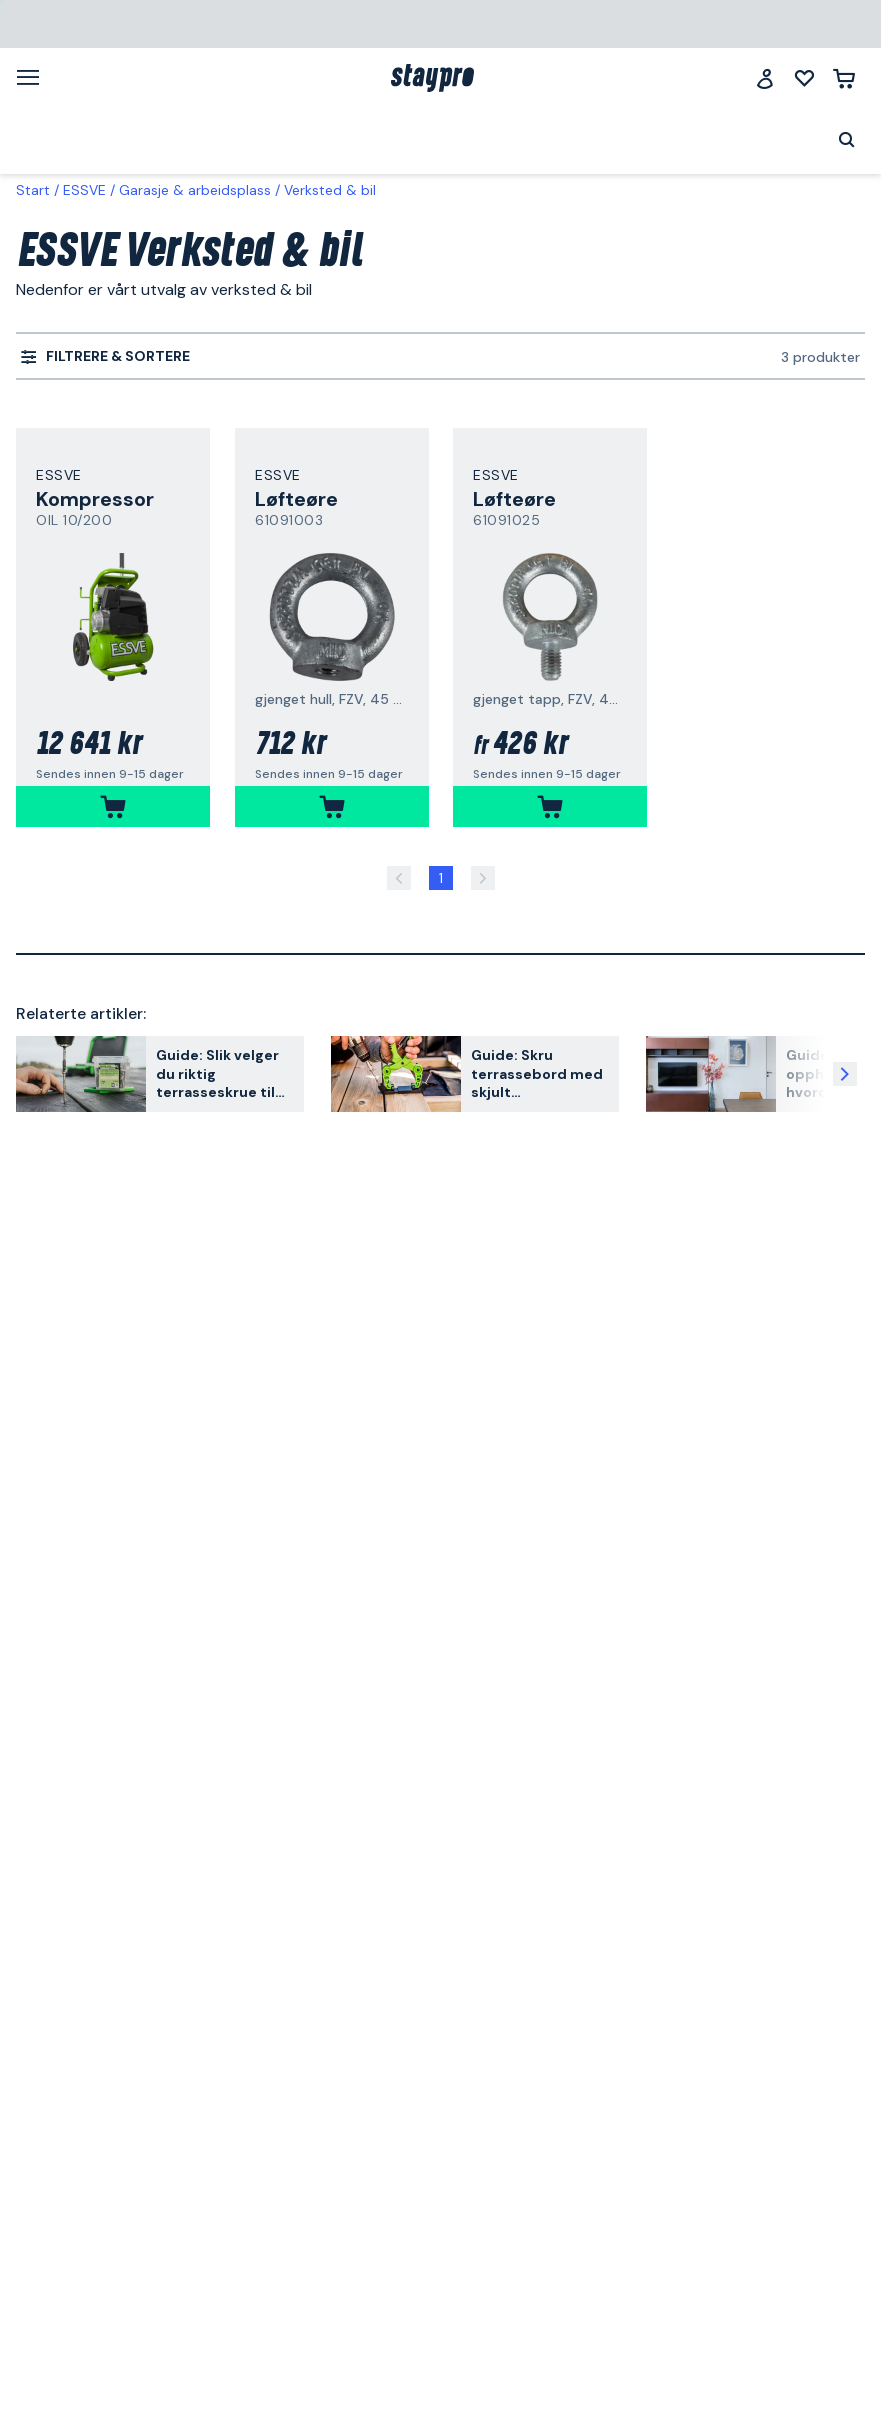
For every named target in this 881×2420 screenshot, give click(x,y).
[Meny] (35, 77)
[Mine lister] (804, 78)
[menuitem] (105, 357)
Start (33, 190)
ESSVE (84, 190)
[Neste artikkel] (845, 1074)
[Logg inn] (765, 78)
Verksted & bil (330, 190)
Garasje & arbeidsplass (195, 190)
